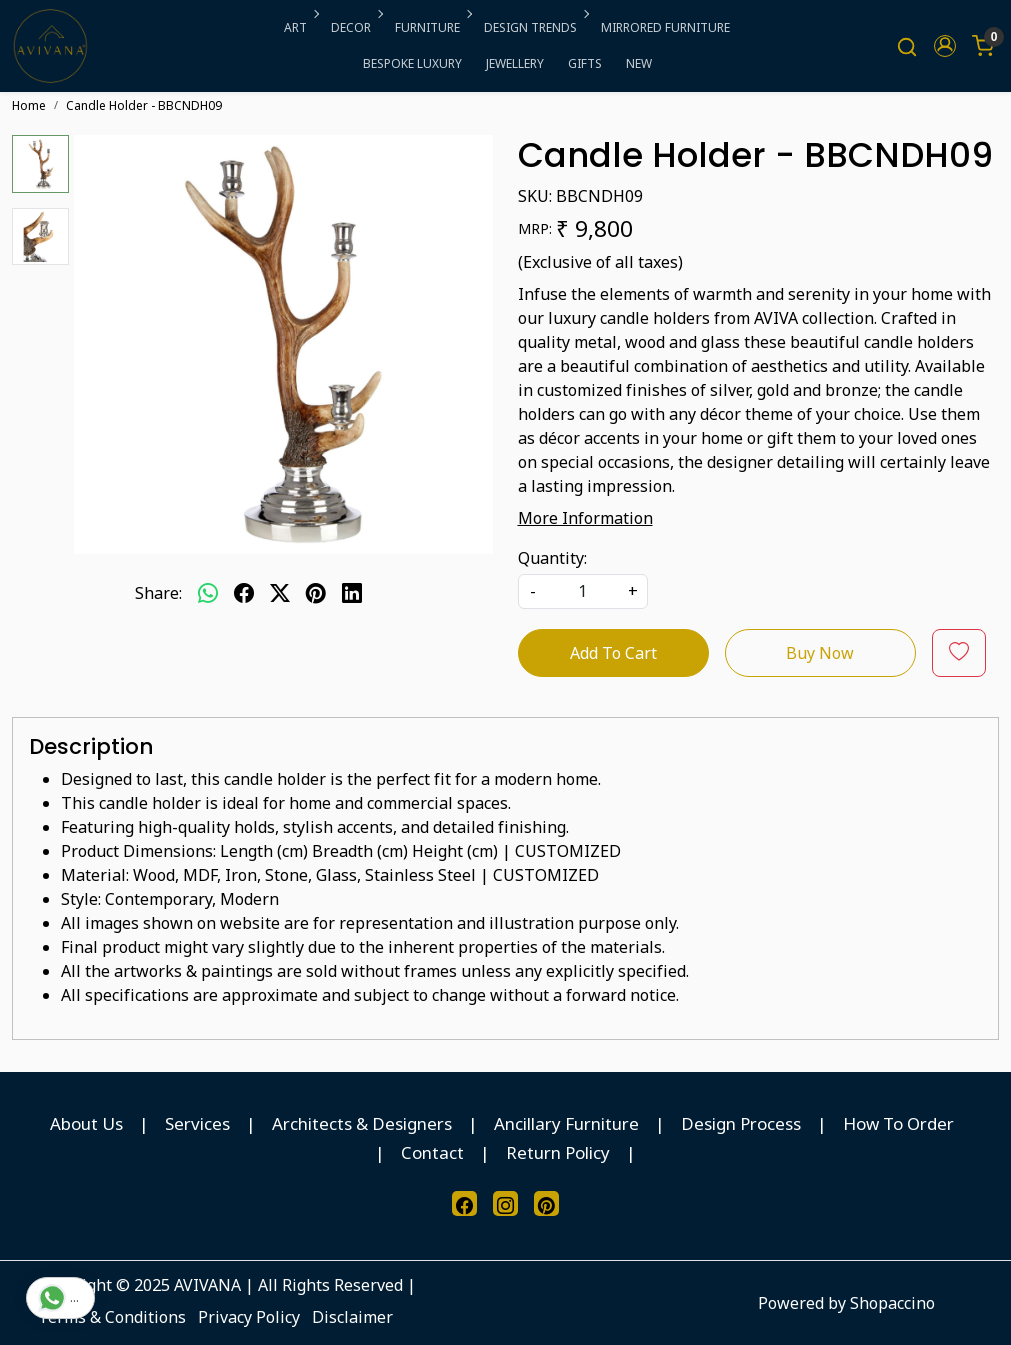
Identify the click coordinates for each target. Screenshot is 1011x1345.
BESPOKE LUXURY (412, 63)
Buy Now (820, 653)
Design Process (741, 1123)
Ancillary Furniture (566, 1123)
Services (197, 1123)
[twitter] (280, 593)
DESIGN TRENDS (535, 27)
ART (300, 27)
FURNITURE (432, 27)
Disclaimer (352, 1317)
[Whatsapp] (208, 593)
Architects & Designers (362, 1123)
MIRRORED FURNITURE (665, 27)
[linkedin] (352, 593)
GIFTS (585, 63)
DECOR (355, 27)
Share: (158, 593)
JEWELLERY (515, 63)
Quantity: (552, 558)
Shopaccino (892, 1303)
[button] (945, 46)
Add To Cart (613, 653)
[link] (907, 46)
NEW (639, 63)
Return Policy (558, 1152)
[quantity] (583, 591)
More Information (585, 518)
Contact (432, 1152)
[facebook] (244, 593)
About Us (86, 1123)
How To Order (898, 1123)
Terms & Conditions (112, 1317)
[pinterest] (316, 593)
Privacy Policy (249, 1317)
